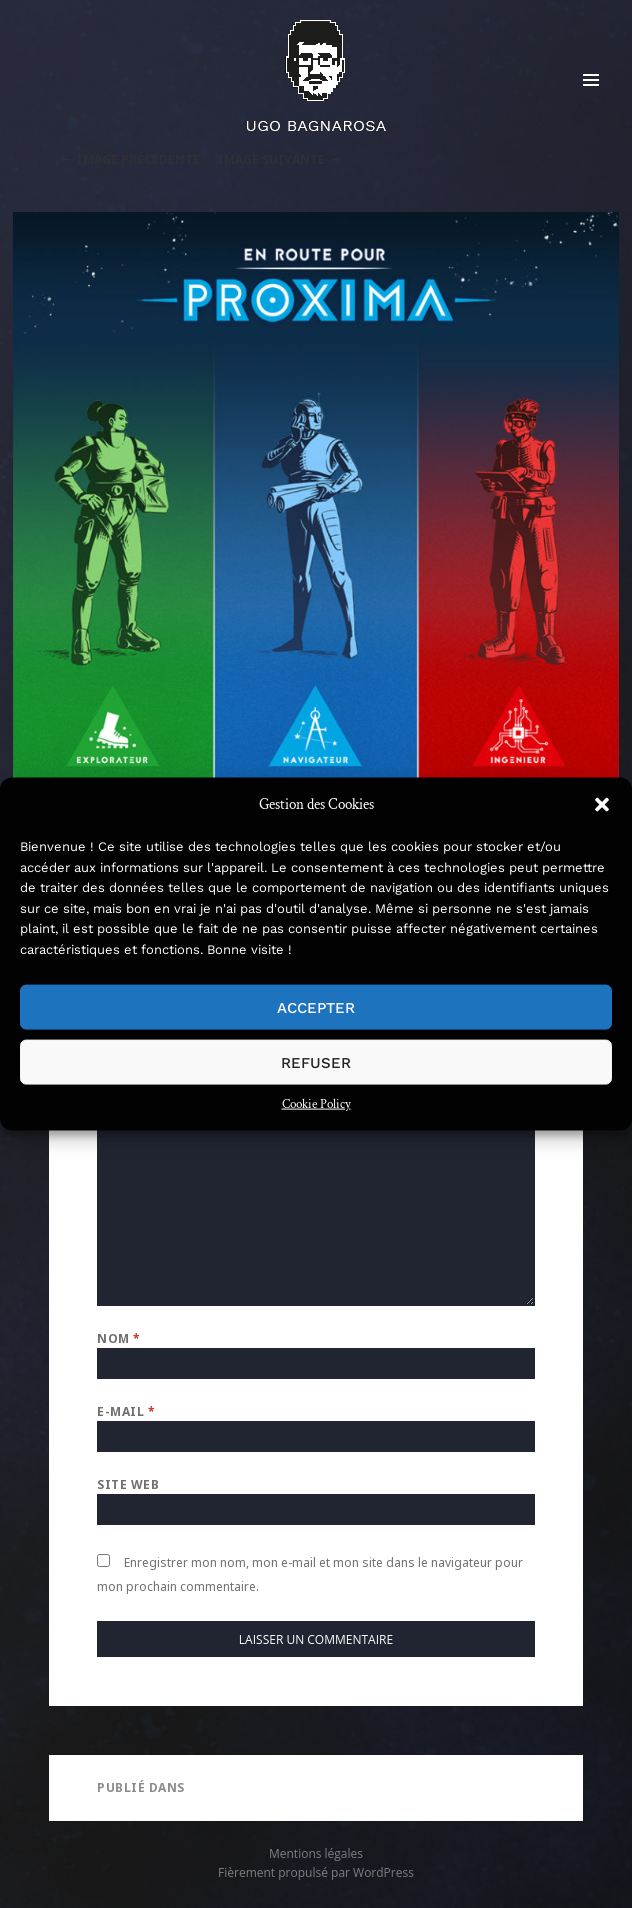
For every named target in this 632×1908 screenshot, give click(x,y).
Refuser (316, 1062)
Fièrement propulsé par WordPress (316, 1872)
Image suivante (271, 159)
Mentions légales (316, 1853)
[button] (602, 805)
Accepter (316, 1007)
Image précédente (138, 159)
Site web (128, 1484)
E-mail (126, 1411)
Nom (118, 1338)
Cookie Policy (316, 1104)
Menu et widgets (591, 100)
